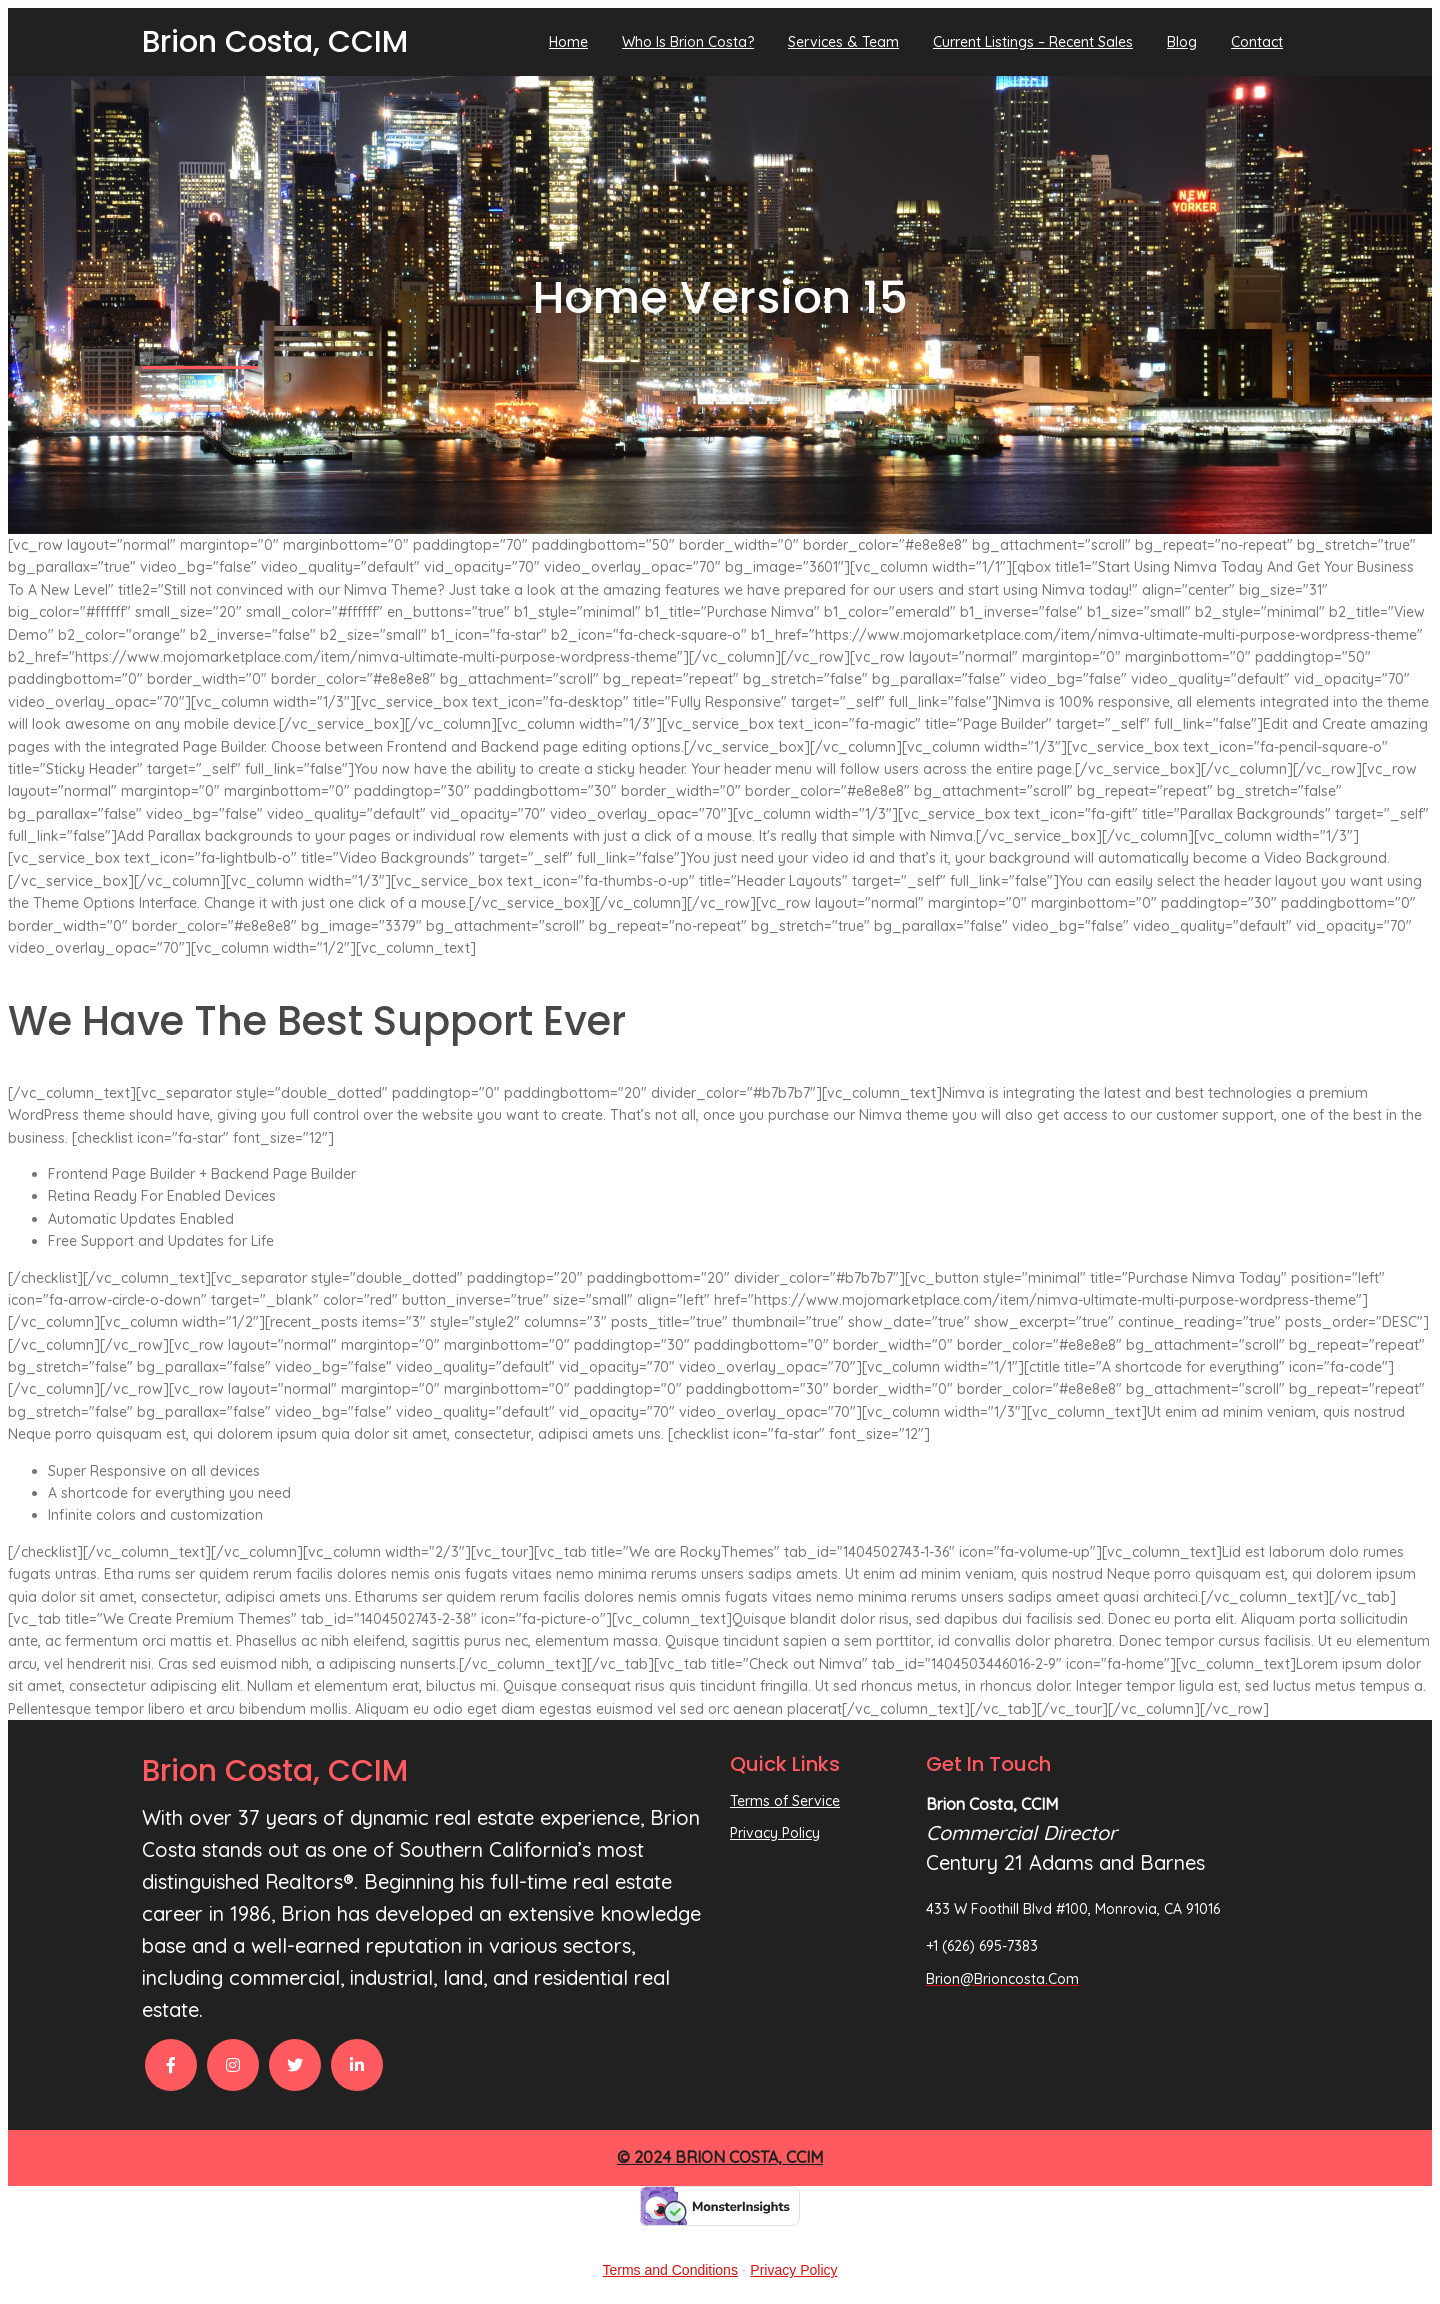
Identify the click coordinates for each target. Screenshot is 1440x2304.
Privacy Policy (793, 2270)
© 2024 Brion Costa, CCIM (720, 2157)
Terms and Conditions (670, 2270)
